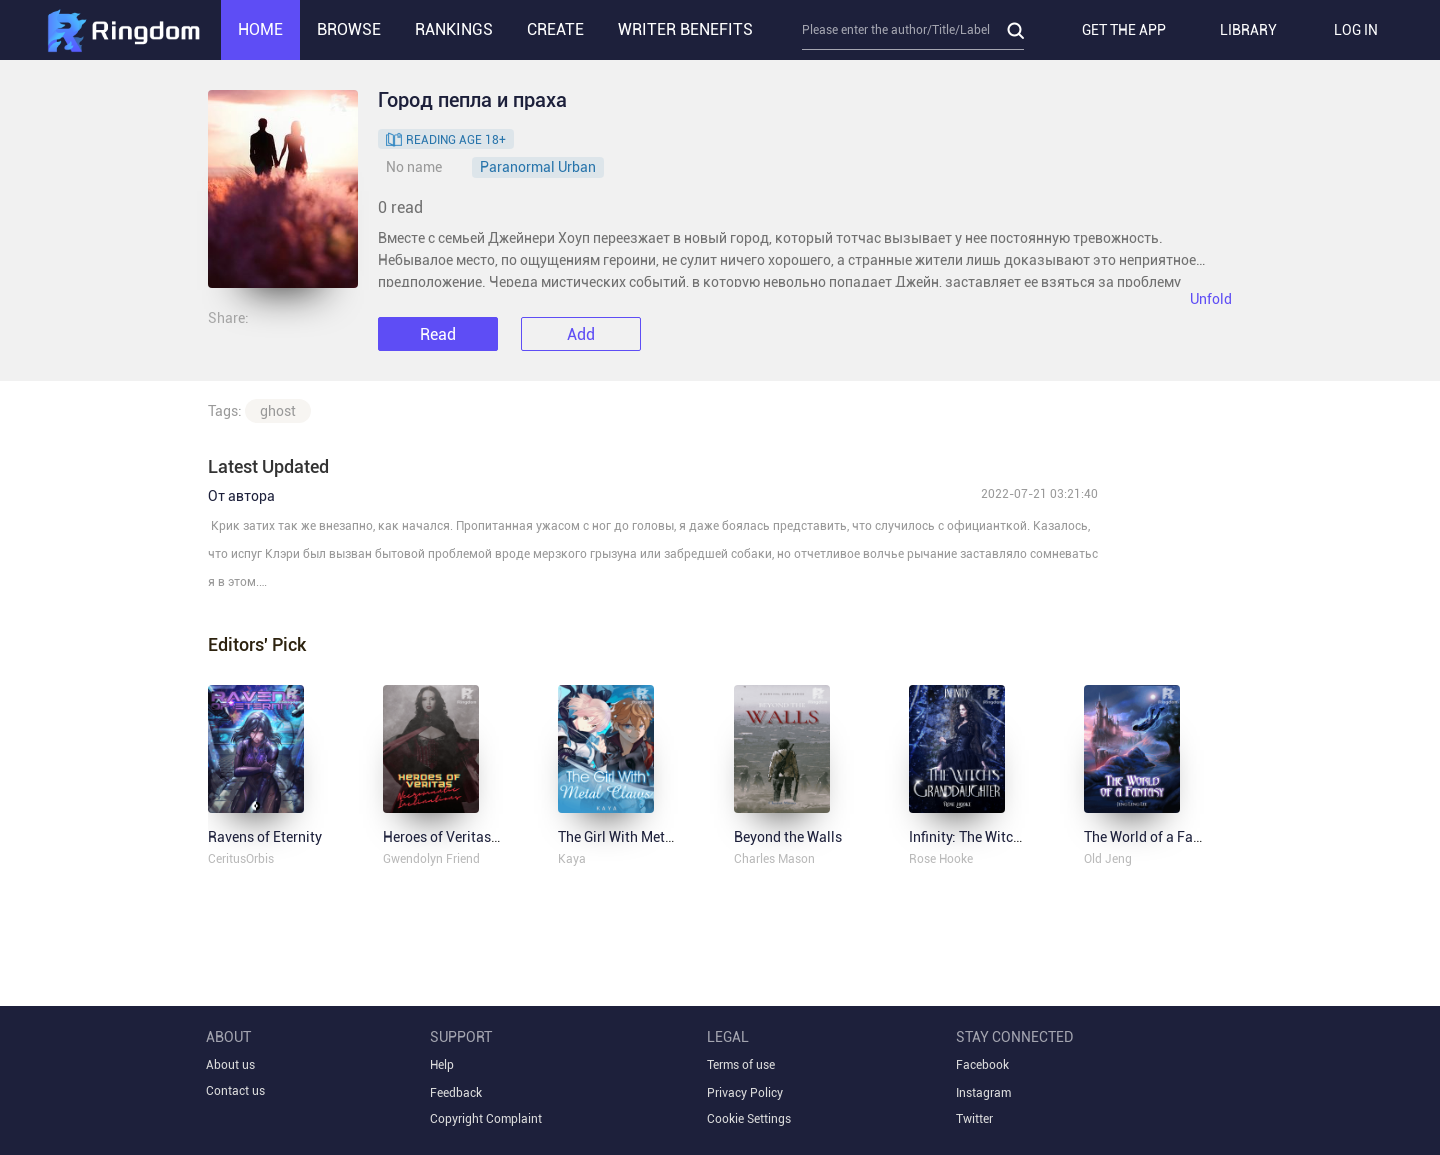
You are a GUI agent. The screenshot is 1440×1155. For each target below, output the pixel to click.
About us (230, 1065)
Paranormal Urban (538, 167)
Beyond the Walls (788, 837)
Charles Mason (774, 859)
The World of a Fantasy (1156, 837)
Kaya (572, 859)
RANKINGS (454, 29)
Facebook (982, 1065)
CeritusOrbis (241, 859)
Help (442, 1065)
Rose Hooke (941, 859)
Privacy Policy (745, 1093)
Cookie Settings (749, 1119)
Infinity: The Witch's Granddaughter (1019, 837)
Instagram (983, 1093)
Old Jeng (1108, 859)
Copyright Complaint (486, 1119)
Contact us (235, 1091)
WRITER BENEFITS (685, 29)
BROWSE (349, 29)
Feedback (456, 1093)
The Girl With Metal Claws (638, 837)
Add (581, 334)
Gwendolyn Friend (431, 859)
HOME (260, 29)
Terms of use (741, 1065)
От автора (241, 496)
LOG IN (1356, 30)
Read (438, 334)
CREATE (555, 29)
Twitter (974, 1119)
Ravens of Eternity (265, 837)
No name (414, 167)
